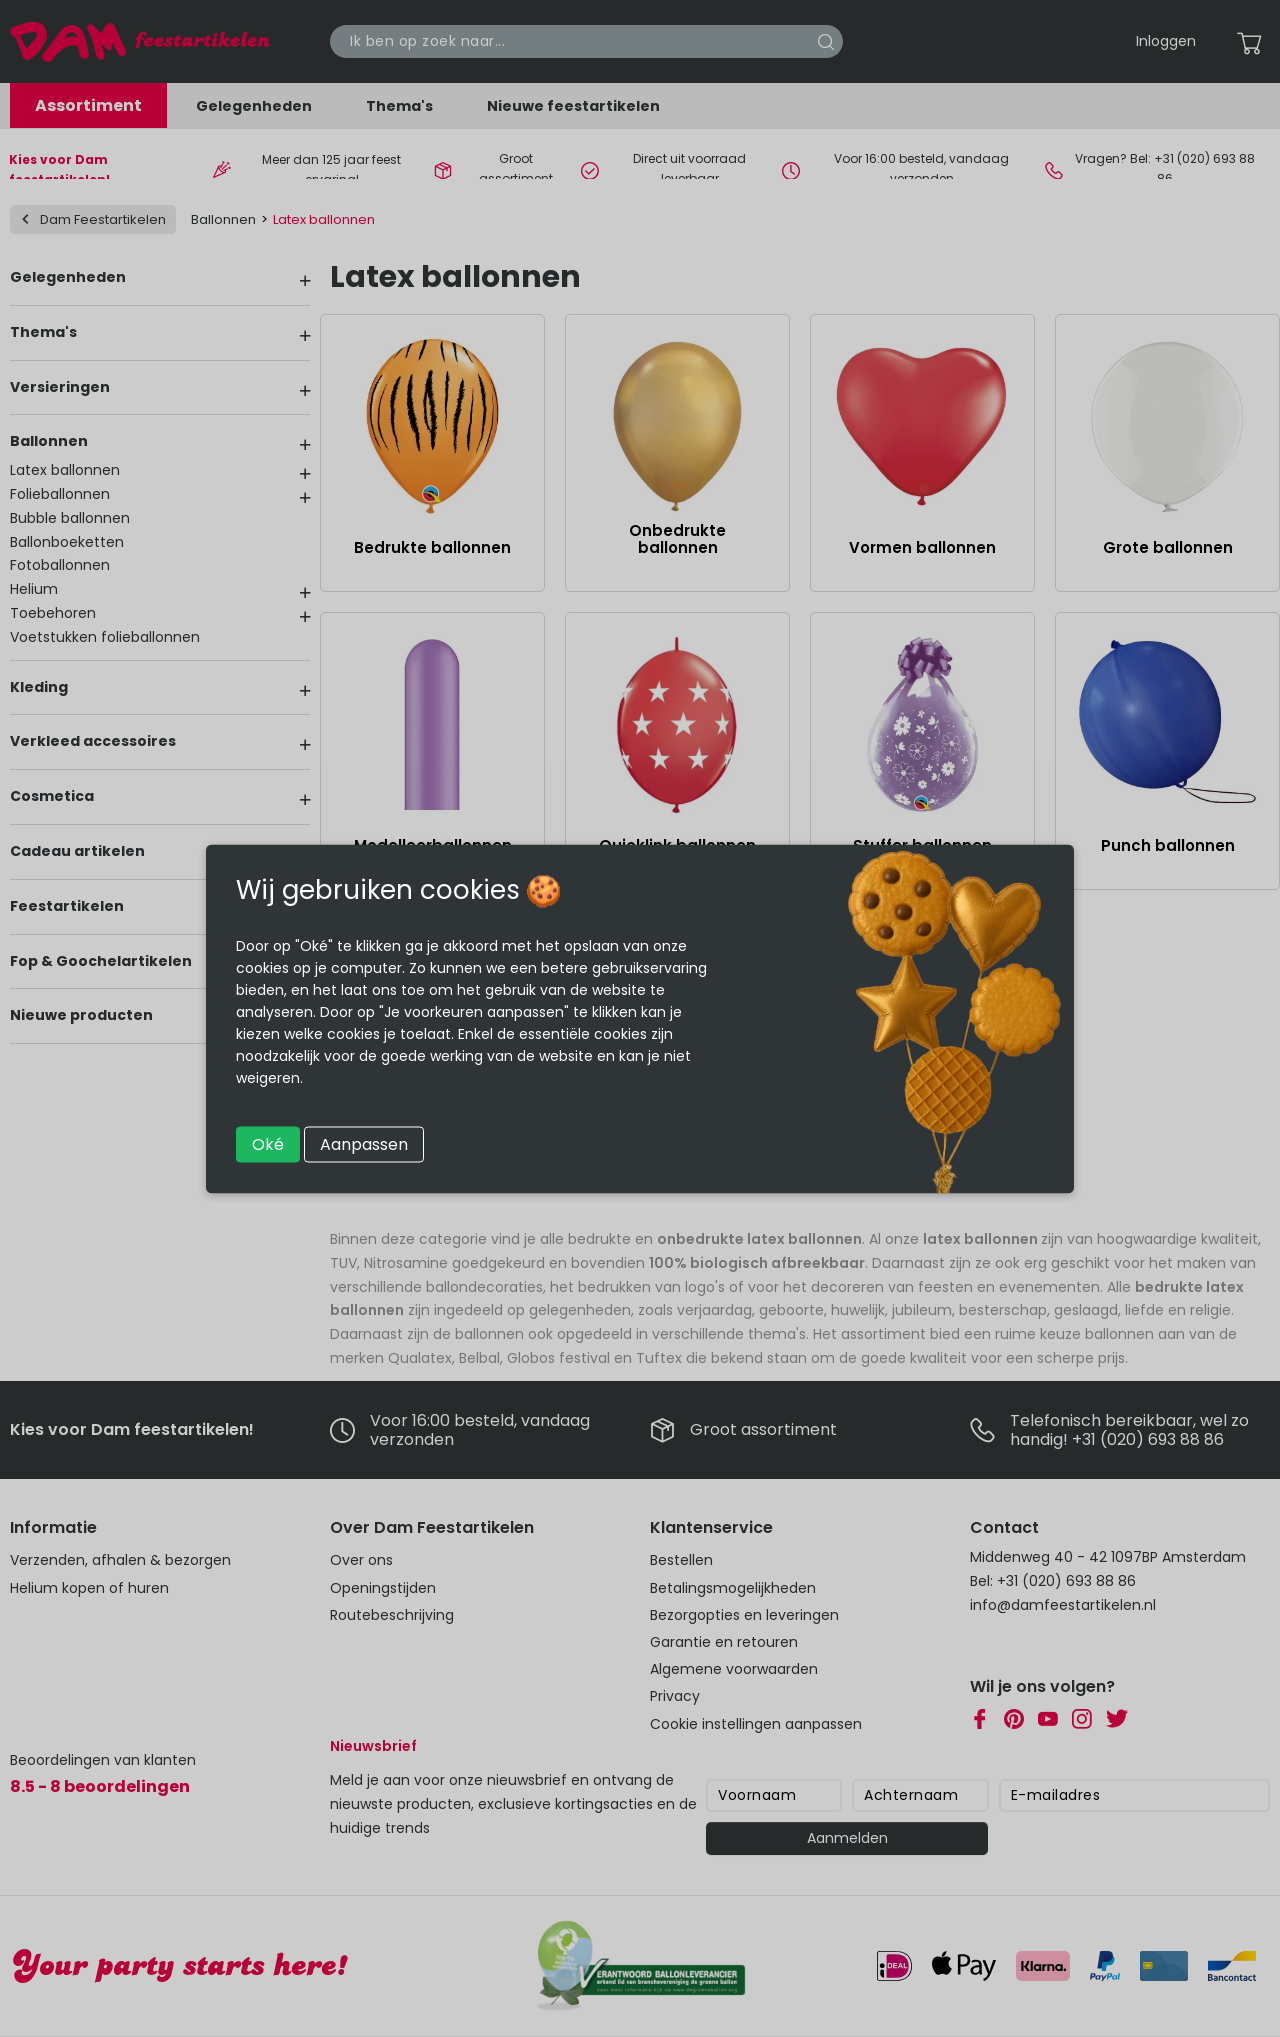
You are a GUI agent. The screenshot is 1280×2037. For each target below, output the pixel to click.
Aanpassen (364, 1143)
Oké (268, 1143)
